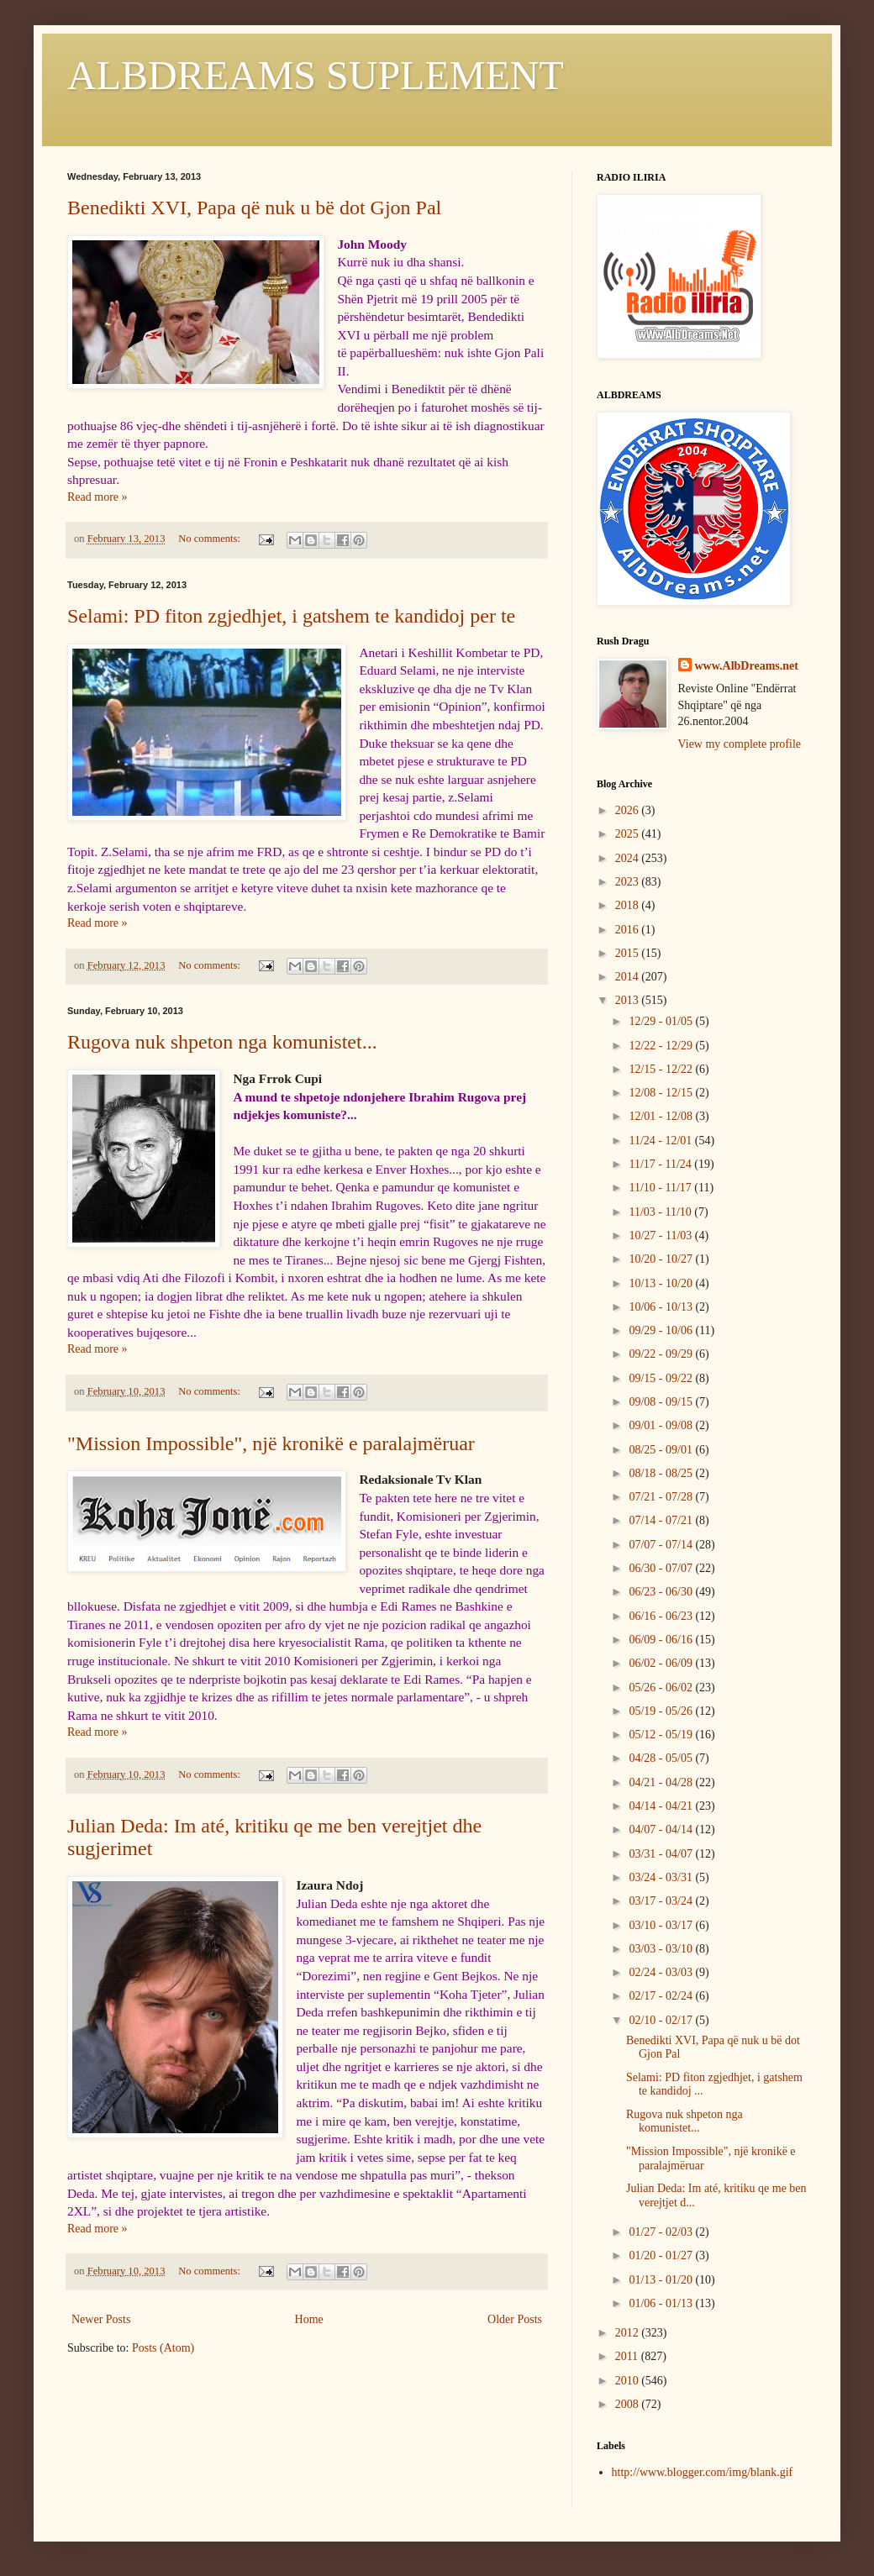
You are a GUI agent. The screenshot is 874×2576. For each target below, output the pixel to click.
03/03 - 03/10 (662, 1949)
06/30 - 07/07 (662, 1568)
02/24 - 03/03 (662, 1972)
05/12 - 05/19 (662, 1734)
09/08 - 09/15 (662, 1402)
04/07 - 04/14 (662, 1829)
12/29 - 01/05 (662, 1021)
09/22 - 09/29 (662, 1354)
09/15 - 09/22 (662, 1378)
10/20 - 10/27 (662, 1259)
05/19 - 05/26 (662, 1711)
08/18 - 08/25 (662, 1473)
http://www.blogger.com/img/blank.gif (702, 2472)
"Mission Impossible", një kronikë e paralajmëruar (271, 1443)
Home (309, 2319)
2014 (628, 976)
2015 (628, 953)
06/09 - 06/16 (662, 1639)
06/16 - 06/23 (662, 1616)
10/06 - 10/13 (662, 1307)
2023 (628, 881)
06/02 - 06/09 (662, 1663)
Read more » (97, 497)
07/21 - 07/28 (662, 1496)
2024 (628, 858)
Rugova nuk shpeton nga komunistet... (222, 1042)
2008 (628, 2404)
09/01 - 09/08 (662, 1425)
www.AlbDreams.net (746, 666)
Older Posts (514, 2319)
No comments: (210, 538)
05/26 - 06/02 (662, 1687)
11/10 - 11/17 (661, 1187)
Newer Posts (100, 2319)
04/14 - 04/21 (662, 1806)
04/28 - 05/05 (662, 1758)
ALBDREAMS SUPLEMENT (315, 75)
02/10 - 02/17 (662, 2020)
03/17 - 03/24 (662, 1901)
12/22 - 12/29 (662, 1045)
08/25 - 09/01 (662, 1449)
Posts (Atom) (163, 2348)
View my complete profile (740, 744)
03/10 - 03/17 (662, 1925)
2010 (628, 2380)
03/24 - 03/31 (662, 1877)
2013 (628, 1000)
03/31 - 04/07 (662, 1854)
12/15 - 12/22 (662, 1069)
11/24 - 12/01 (661, 1140)
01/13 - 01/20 (662, 2280)
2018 (628, 905)
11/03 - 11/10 (661, 1212)
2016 (628, 929)
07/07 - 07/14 (662, 1544)
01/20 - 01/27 (662, 2255)
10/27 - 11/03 (661, 1235)
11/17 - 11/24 (661, 1164)
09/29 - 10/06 (662, 1330)
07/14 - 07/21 (662, 1520)
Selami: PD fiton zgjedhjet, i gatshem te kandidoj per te (291, 616)
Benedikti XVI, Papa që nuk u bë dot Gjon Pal (254, 207)
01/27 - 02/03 (662, 2232)
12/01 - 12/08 (662, 1116)
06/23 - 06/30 (662, 1591)
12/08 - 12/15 (662, 1092)
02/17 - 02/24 (662, 1996)
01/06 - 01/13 (662, 2303)
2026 (628, 810)
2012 (628, 2332)
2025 (628, 834)
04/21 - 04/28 (662, 1782)
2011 (628, 2356)
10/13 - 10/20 (662, 1283)
